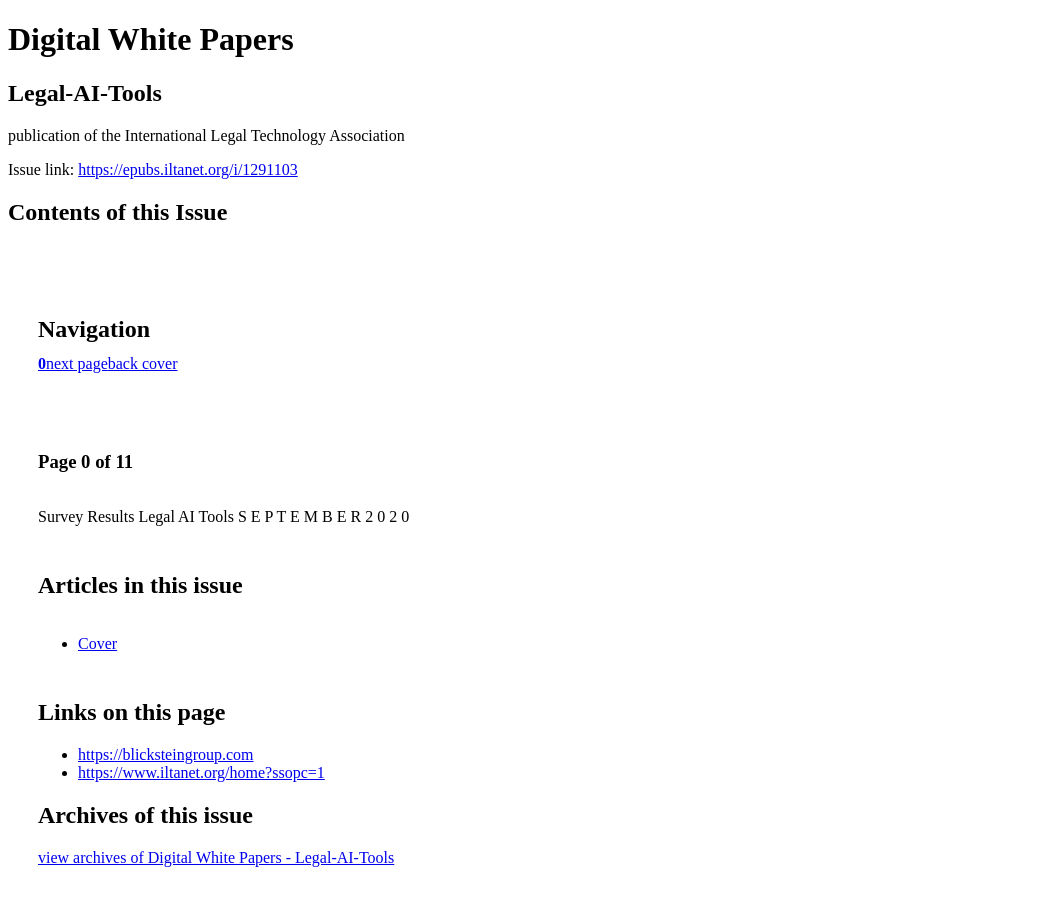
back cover (143, 363)
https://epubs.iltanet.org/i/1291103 (188, 169)
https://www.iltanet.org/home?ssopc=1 (201, 772)
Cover (97, 643)
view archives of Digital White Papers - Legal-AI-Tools (216, 857)
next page (77, 363)
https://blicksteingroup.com (166, 754)
